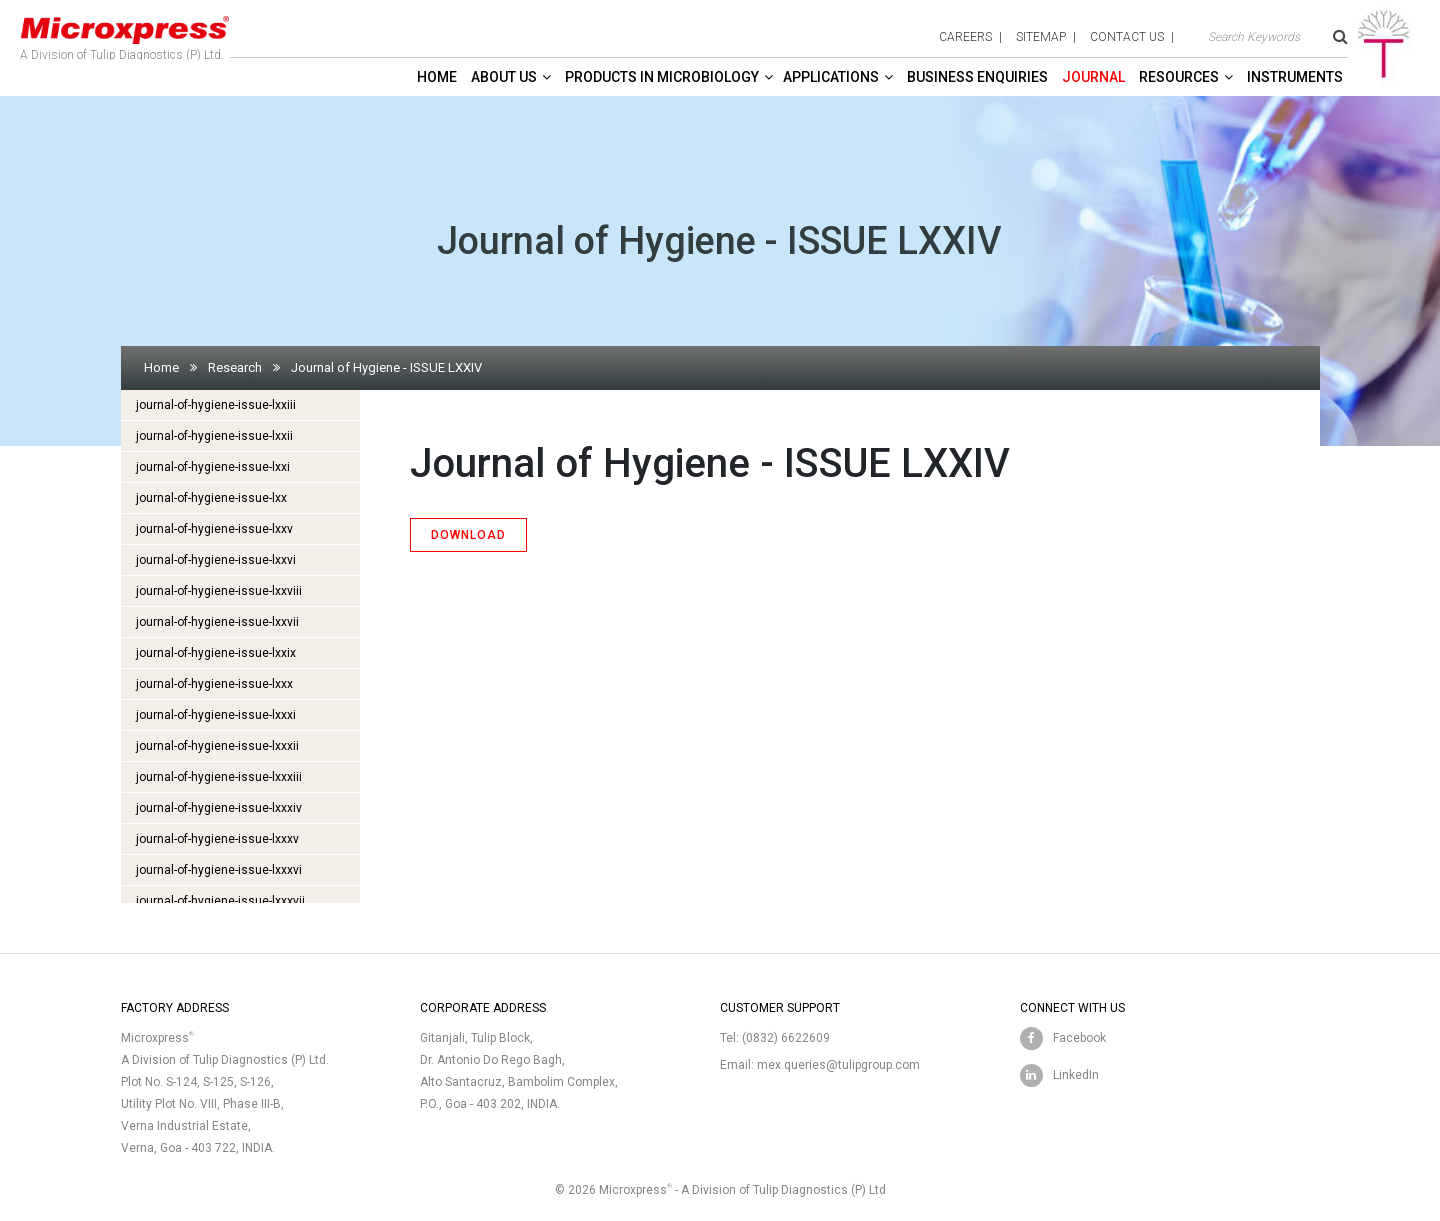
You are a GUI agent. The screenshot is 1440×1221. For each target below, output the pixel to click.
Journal (1093, 77)
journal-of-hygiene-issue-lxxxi (216, 715)
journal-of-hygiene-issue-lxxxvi (219, 870)
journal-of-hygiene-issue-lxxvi (216, 560)
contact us (1127, 37)
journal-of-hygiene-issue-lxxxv (217, 839)
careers (965, 37)
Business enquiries (977, 77)
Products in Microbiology (662, 77)
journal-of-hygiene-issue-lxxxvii (220, 901)
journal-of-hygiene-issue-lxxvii (217, 622)
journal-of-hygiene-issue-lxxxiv (219, 808)
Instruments (1295, 77)
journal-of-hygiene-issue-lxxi (213, 467)
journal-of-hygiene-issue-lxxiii (216, 405)
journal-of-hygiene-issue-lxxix (216, 653)
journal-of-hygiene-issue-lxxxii (217, 746)
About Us (504, 77)
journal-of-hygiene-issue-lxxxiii (219, 777)
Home (437, 77)
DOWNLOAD (468, 535)
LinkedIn (1076, 1075)
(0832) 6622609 (786, 1038)
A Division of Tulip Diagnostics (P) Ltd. (125, 34)
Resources (1179, 77)
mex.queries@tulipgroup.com (838, 1065)
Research (235, 367)
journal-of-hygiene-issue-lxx (211, 498)
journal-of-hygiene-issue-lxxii (214, 436)
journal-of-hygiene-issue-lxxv (214, 529)
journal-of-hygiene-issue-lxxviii (219, 591)
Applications (831, 77)
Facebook (1079, 1038)
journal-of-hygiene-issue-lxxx (214, 684)
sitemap (1041, 37)
